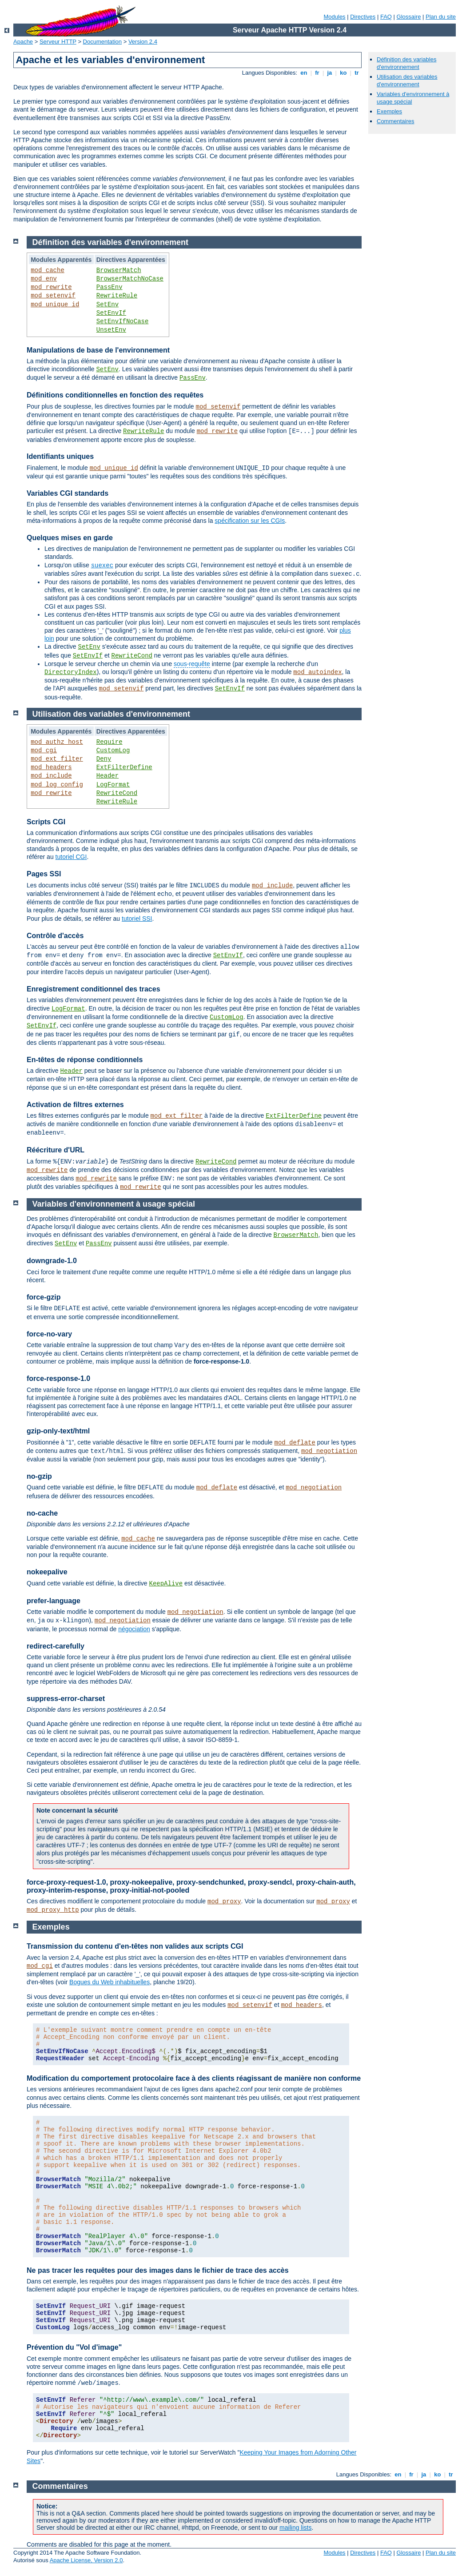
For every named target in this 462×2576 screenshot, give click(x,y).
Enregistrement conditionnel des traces (93, 989)
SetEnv (107, 304)
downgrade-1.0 (52, 1260)
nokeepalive (47, 1572)
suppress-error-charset (66, 1698)
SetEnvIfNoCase (122, 321)
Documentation (102, 41)
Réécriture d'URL (55, 1150)
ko (343, 72)
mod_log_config (57, 784)
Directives (362, 16)
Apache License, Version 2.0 (86, 2560)
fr (317, 72)
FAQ (386, 16)
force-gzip (43, 1297)
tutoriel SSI (137, 918)
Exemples (389, 111)
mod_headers (51, 767)
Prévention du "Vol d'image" (74, 2347)
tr (357, 72)
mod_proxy (224, 1901)
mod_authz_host (57, 742)
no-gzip (39, 1476)
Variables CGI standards (67, 493)
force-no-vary (49, 1334)
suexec (102, 565)
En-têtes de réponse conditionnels (85, 1059)
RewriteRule (116, 295)
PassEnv (109, 287)
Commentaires (395, 121)
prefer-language (53, 1601)
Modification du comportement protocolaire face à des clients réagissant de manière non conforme (194, 2078)
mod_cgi (44, 750)
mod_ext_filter (57, 758)
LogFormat (113, 784)
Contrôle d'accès (55, 935)
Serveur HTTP (58, 41)
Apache (23, 41)
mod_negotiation (329, 1451)
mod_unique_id (55, 304)
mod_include (51, 775)
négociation (134, 1629)
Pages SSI (44, 874)
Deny (104, 758)
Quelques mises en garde (70, 538)
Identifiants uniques (60, 456)
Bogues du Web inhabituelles (109, 1982)
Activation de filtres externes (75, 1104)
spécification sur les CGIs (250, 520)
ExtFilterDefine (124, 767)
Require (109, 742)
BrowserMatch (118, 270)
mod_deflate (294, 1442)
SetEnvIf (111, 313)
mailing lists (295, 2527)
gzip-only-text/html (58, 1431)
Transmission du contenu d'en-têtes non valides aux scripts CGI (135, 1946)
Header (107, 775)
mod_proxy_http (53, 1910)
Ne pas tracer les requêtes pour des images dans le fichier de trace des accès (158, 2270)
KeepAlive (166, 1583)
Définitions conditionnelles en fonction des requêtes (115, 395)
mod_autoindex (317, 672)
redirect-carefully (55, 1646)
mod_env (44, 278)
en (304, 72)
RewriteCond (132, 655)
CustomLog (113, 750)
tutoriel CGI (71, 856)
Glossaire (409, 16)
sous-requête (192, 663)
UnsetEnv (111, 329)
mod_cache (47, 270)
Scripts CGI (46, 822)
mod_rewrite (51, 287)
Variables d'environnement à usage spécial (113, 1204)
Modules (334, 16)
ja (330, 72)
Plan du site (441, 16)
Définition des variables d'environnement (406, 63)
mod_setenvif (53, 295)
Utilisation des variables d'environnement (407, 80)
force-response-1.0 (58, 1378)
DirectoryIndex (70, 672)
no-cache (42, 1513)
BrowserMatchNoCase (129, 278)
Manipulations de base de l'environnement (98, 350)
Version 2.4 (142, 41)
